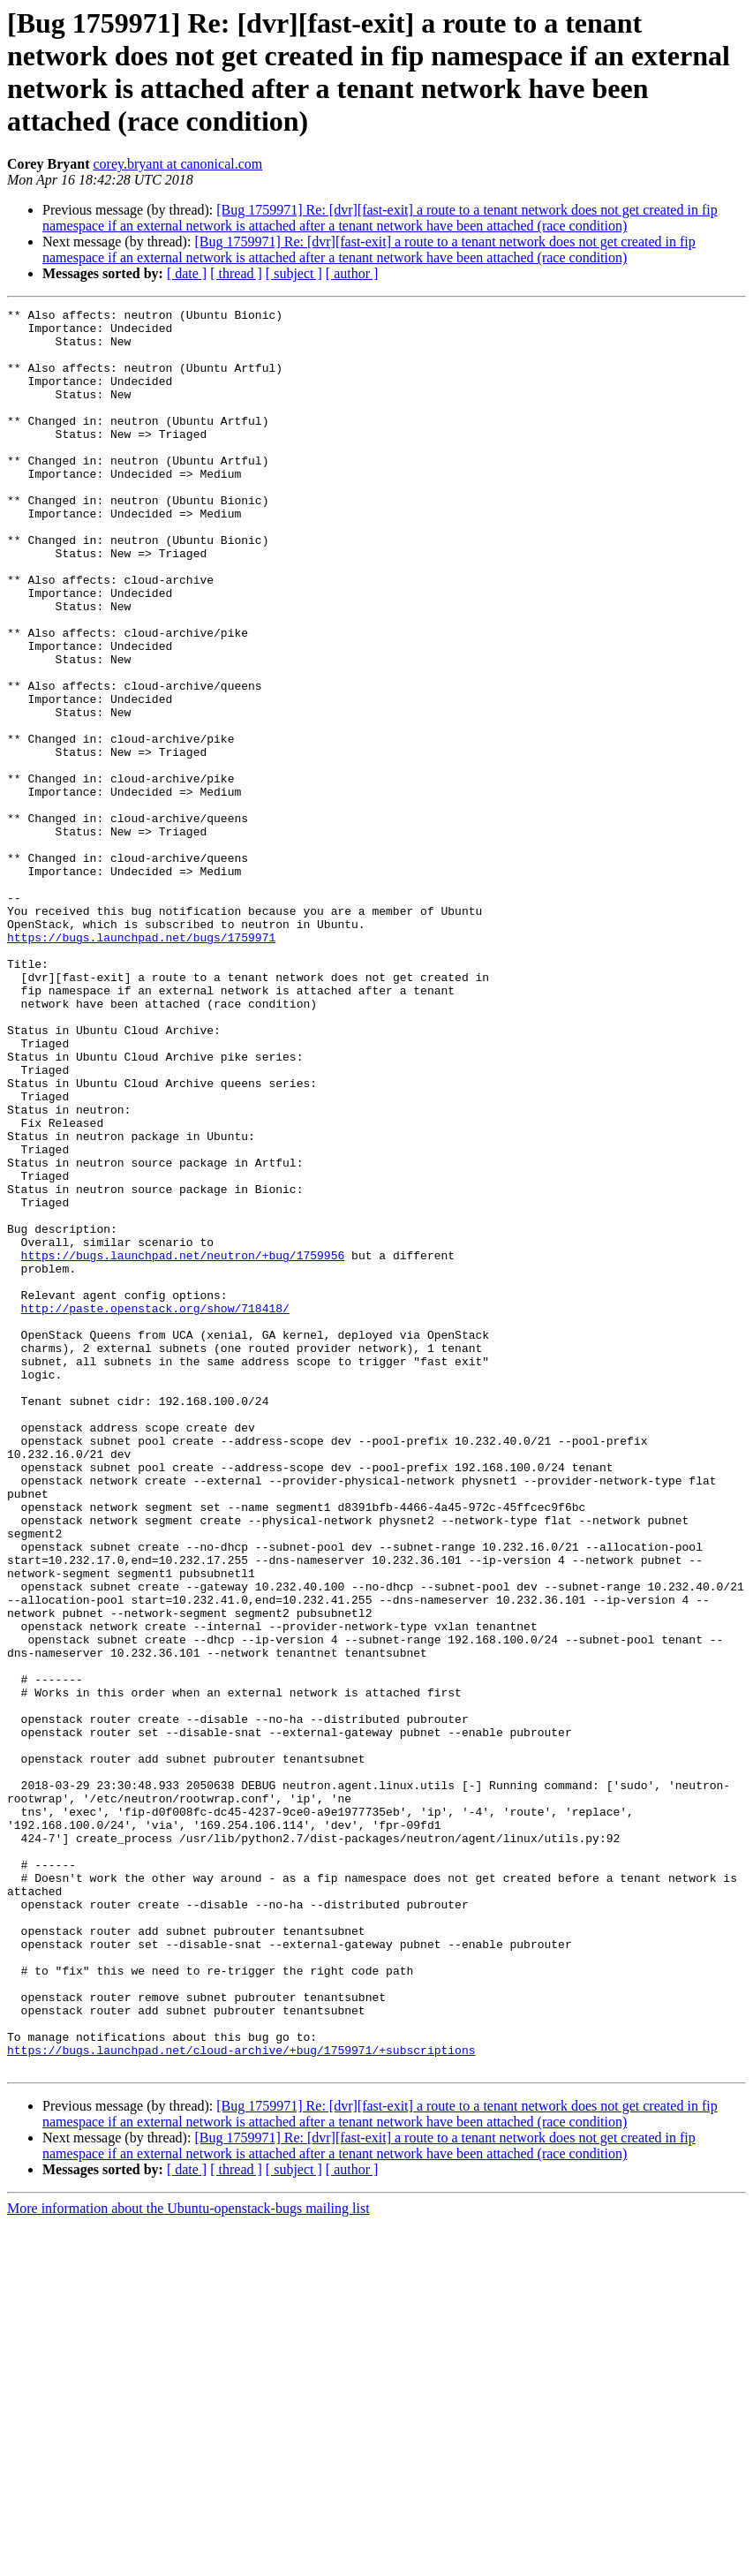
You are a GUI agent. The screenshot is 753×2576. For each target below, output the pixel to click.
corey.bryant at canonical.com (177, 163)
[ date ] (187, 273)
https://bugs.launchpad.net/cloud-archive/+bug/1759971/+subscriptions (241, 2399)
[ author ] (352, 273)
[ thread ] (236, 273)
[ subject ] (294, 273)
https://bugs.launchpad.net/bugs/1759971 (141, 1064)
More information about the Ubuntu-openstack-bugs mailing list (188, 2560)
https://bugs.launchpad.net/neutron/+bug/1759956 (183, 1446)
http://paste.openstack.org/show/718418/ (155, 1509)
